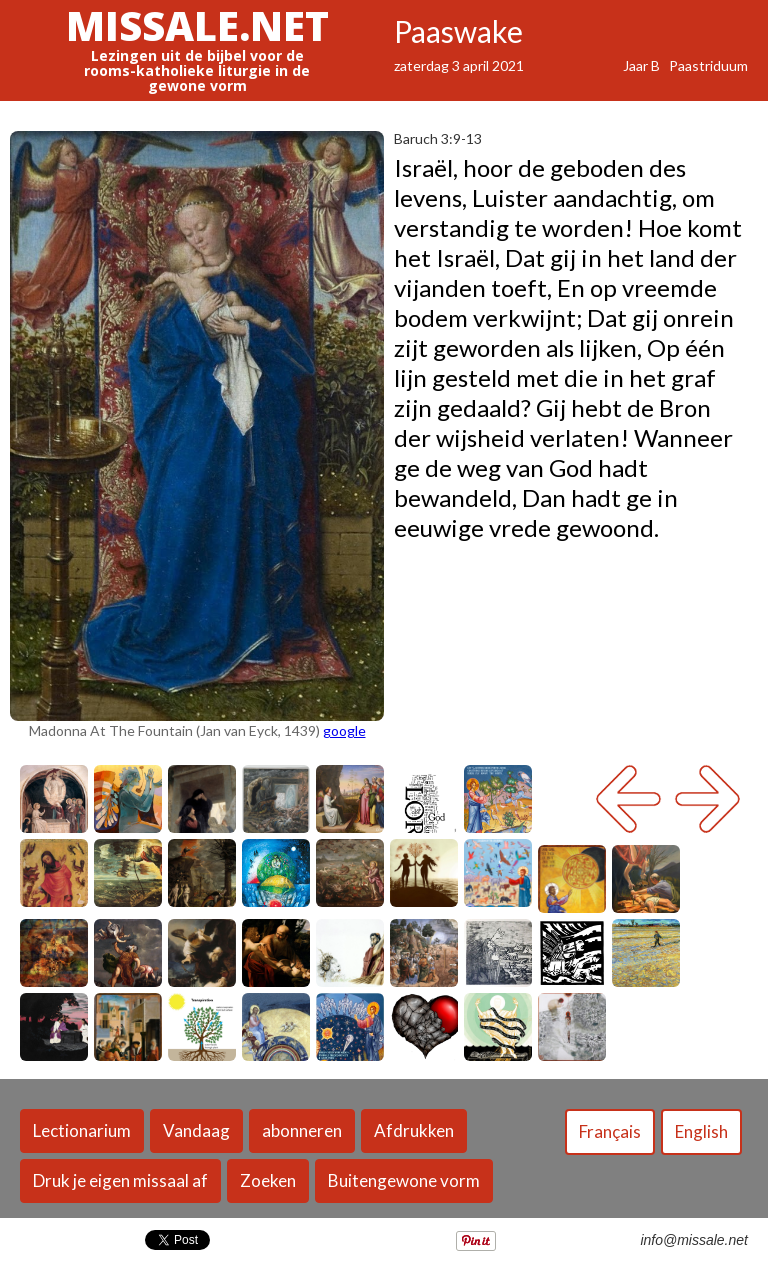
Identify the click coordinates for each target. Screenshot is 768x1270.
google (344, 730)
